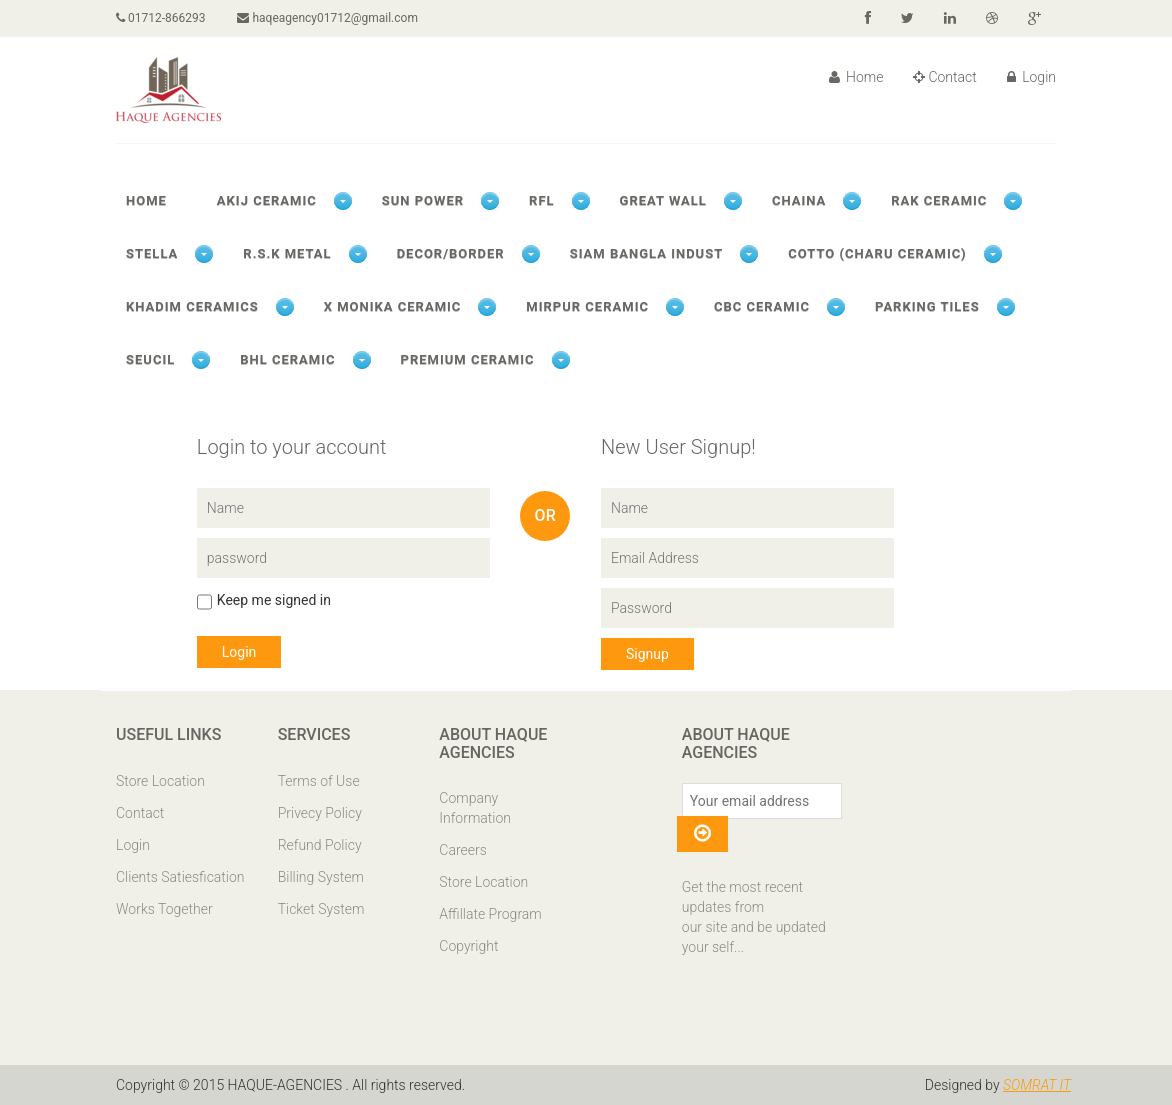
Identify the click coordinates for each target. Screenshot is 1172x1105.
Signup (647, 654)
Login (1031, 77)
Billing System (321, 877)
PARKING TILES (927, 306)
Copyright (468, 946)
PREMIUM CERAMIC (468, 359)
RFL (542, 200)
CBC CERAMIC (762, 306)
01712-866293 (160, 18)
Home (856, 77)
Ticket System (321, 909)
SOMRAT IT (1037, 1085)
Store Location (160, 781)
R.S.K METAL (287, 253)
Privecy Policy (320, 813)
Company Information (475, 808)
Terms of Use (319, 781)
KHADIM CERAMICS (192, 306)
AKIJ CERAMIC (267, 200)
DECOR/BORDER (451, 253)
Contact (944, 77)
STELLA (152, 253)
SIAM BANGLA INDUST (647, 253)
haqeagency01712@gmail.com (327, 18)
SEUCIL (150, 359)
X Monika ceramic (393, 306)
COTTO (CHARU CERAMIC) (877, 253)
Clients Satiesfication (180, 877)
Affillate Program (490, 914)
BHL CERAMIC (287, 359)
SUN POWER (423, 200)
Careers (462, 850)
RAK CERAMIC (939, 200)
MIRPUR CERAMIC (587, 306)
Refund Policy (320, 845)
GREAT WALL (663, 200)
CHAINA (799, 200)
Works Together (164, 909)
